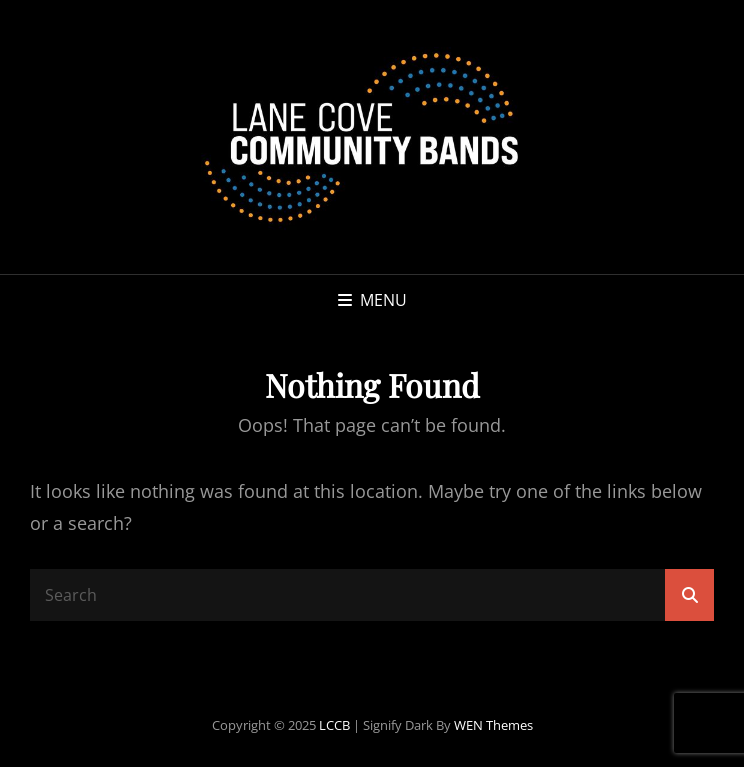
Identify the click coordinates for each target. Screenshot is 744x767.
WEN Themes (493, 725)
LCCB (334, 725)
